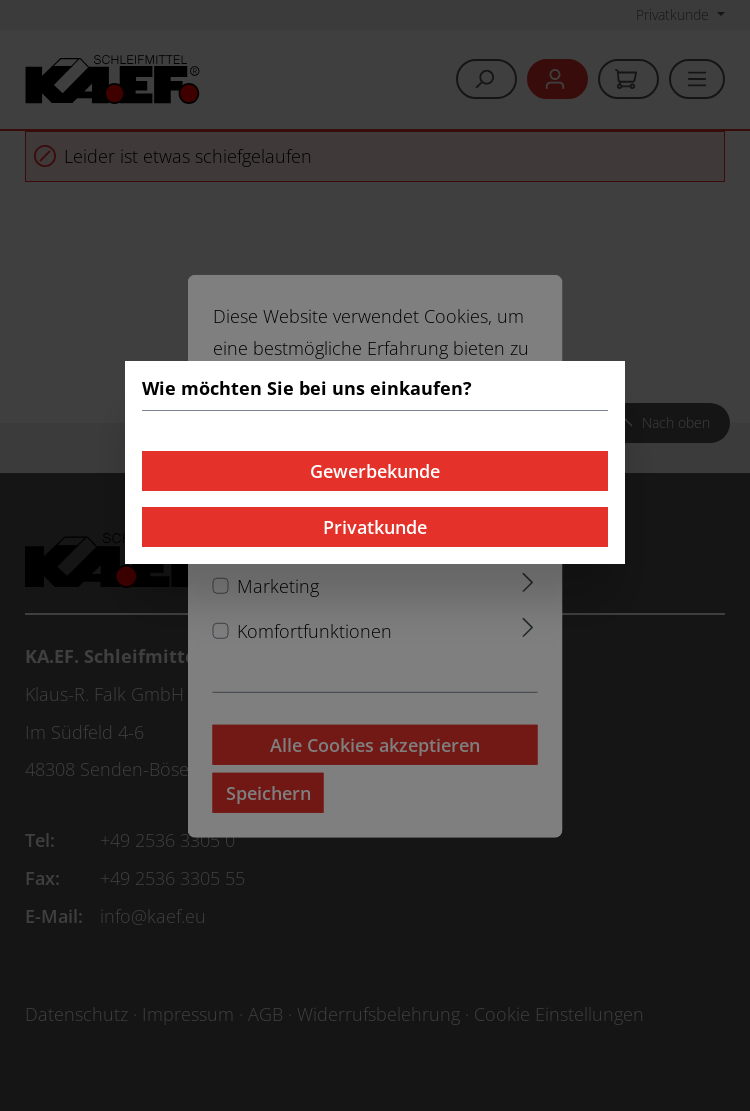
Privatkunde (375, 527)
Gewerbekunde (375, 471)
